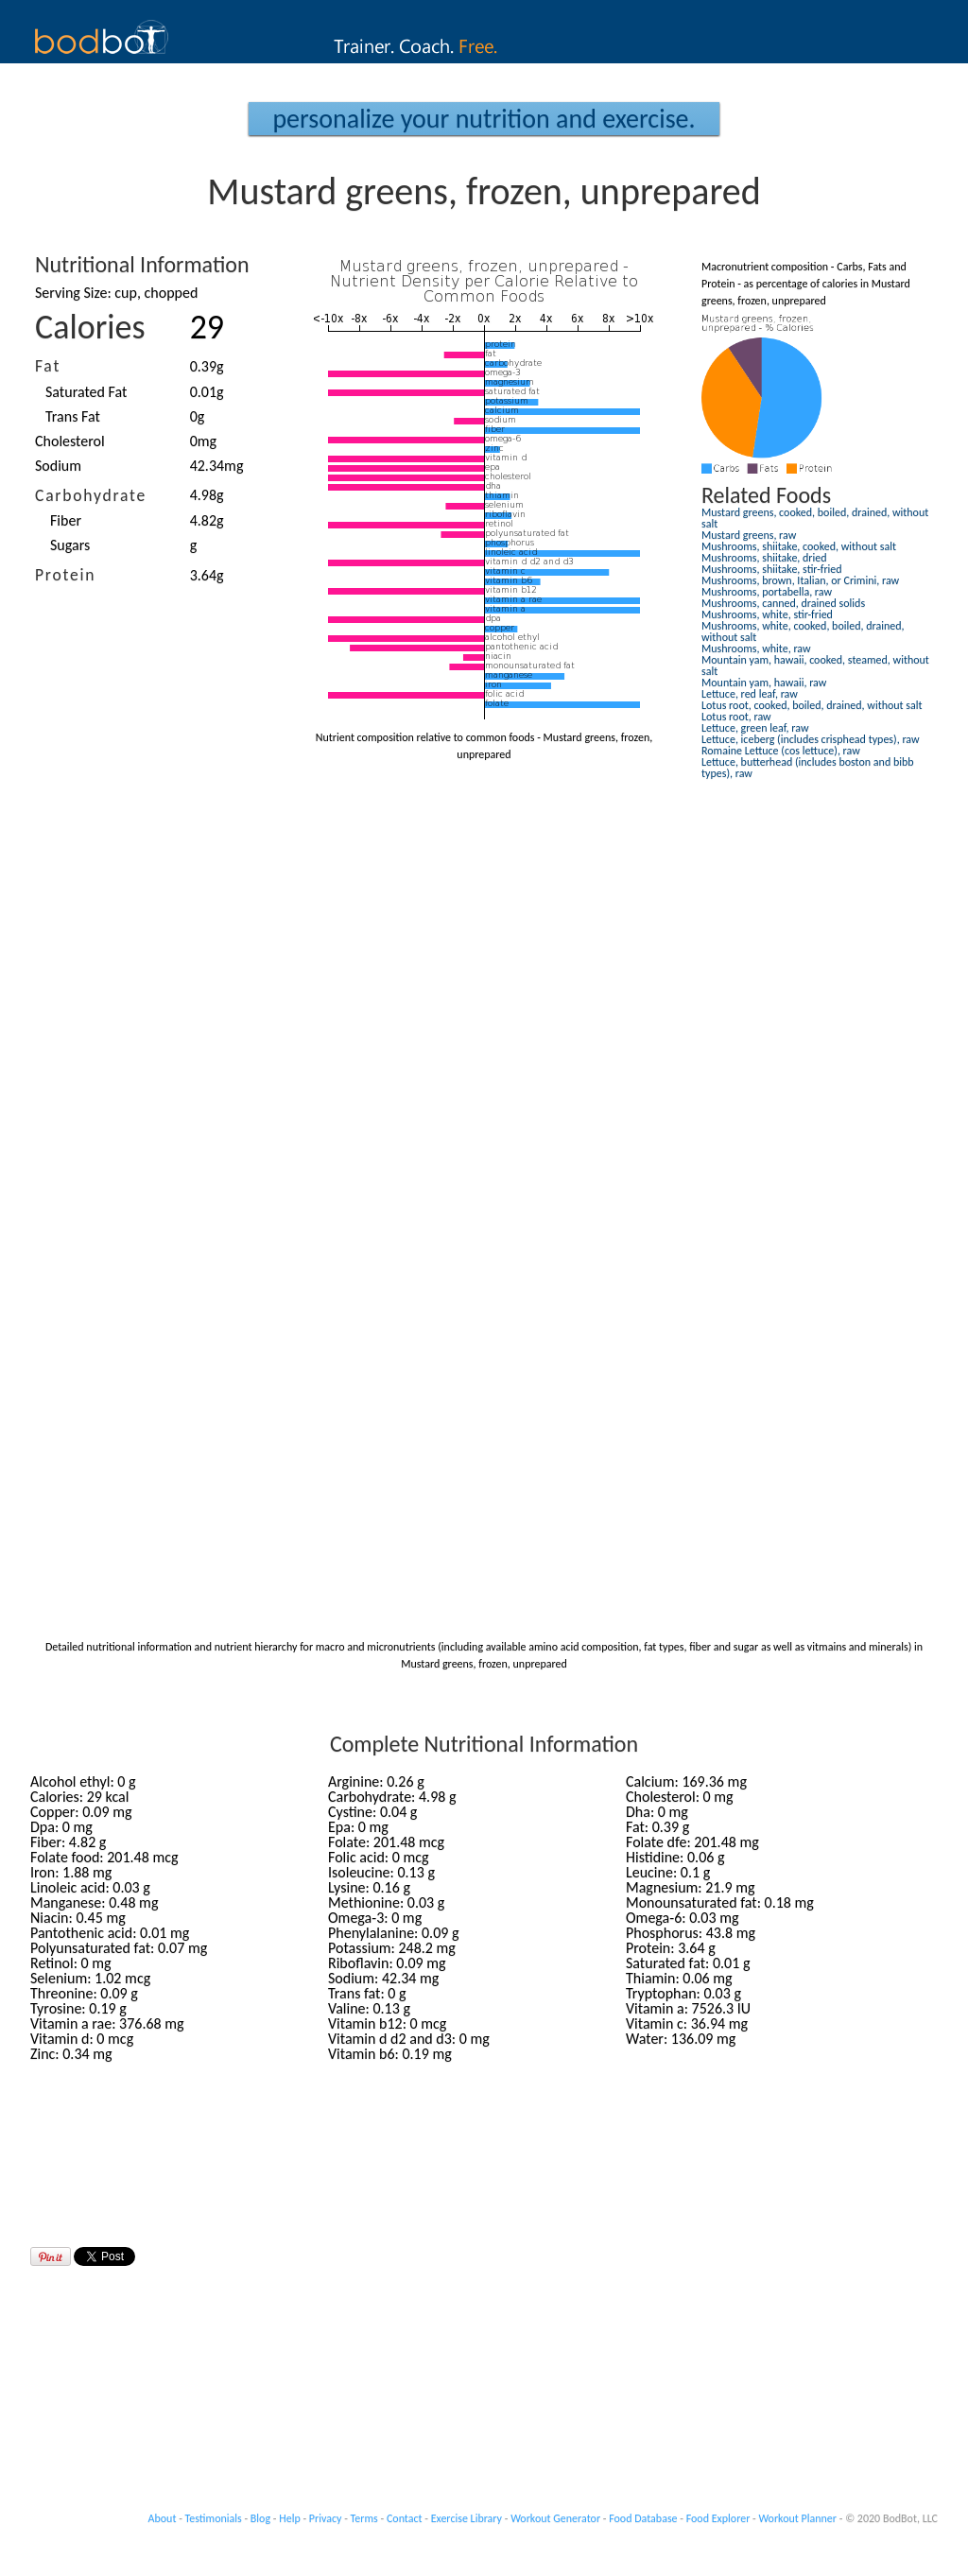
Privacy (325, 2518)
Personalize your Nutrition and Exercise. (483, 118)
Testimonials (213, 2518)
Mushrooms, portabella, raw (766, 591)
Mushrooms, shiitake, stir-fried (771, 569)
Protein (65, 574)
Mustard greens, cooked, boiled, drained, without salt (814, 518)
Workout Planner (797, 2518)
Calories (90, 327)
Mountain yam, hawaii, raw (763, 682)
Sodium (58, 466)
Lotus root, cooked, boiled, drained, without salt (812, 705)
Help (290, 2518)
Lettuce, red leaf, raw (749, 693)
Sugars (70, 545)
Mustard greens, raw (748, 535)
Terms (364, 2518)
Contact (405, 2518)
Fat (47, 365)
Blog (260, 2518)
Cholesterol (70, 441)
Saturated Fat (86, 392)
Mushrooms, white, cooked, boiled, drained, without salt (803, 631)
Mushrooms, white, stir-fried (767, 614)
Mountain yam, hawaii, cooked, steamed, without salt (815, 665)
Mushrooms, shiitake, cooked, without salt (798, 546)
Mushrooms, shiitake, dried (764, 557)
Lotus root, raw (736, 716)
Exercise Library (466, 2518)
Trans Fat (72, 416)
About (162, 2518)
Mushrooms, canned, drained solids (783, 603)
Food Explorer (718, 2518)
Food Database (643, 2518)
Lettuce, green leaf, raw (754, 728)
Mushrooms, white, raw (756, 648)
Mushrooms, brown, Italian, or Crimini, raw (800, 580)
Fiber (65, 520)
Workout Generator (555, 2518)
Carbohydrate (91, 495)
